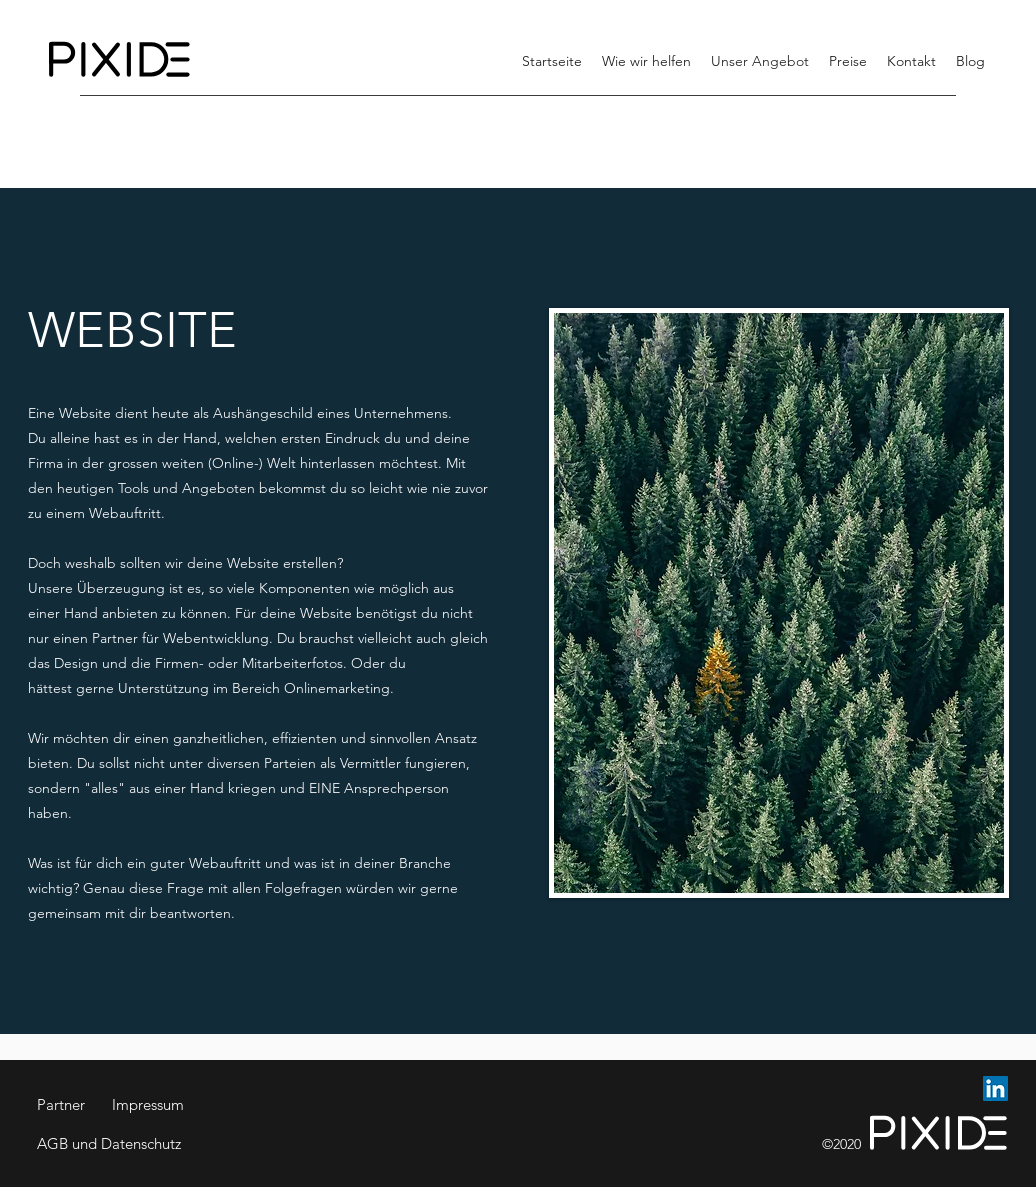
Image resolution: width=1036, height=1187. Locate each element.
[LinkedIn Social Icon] (995, 1088)
